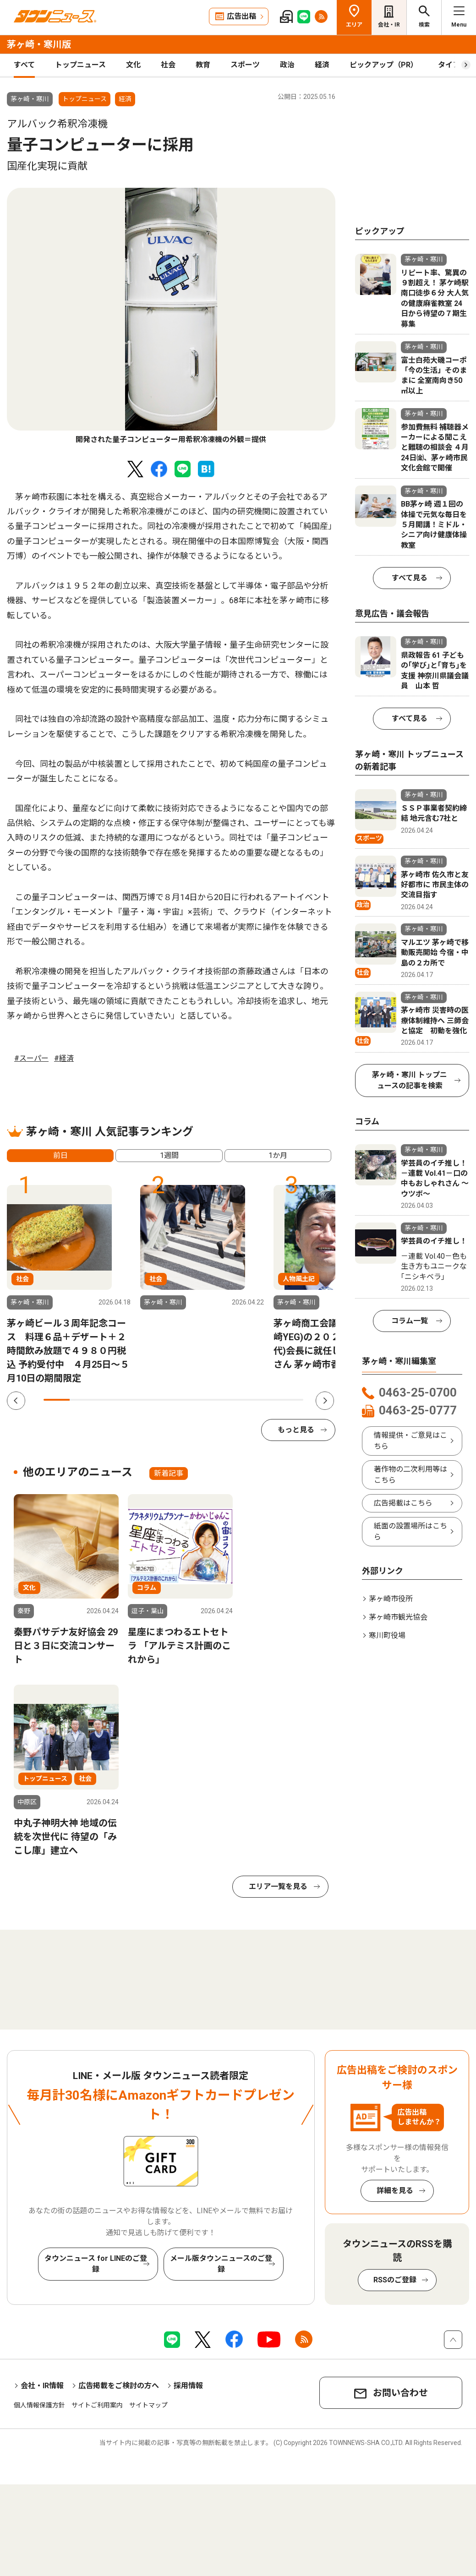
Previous (16, 1401)
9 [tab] (265, 1400)
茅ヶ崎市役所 (391, 1598)
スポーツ (245, 64)
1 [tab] (57, 1400)
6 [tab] (187, 1400)
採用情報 (188, 2385)
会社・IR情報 (42, 2385)
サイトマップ (148, 2405)
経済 (322, 64)
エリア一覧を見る (278, 1886)
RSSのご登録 (394, 2280)
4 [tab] (134, 1400)
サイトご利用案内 (97, 2405)
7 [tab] (212, 1400)
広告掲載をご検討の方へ (118, 2385)
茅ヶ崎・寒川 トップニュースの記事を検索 (409, 1080)
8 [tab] (238, 1400)
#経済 (64, 1058)
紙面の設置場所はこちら (410, 1531)
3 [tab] (108, 1400)
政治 (287, 64)
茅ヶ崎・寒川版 (39, 44)
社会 (168, 64)
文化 (133, 64)
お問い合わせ (400, 2392)
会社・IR (389, 25)
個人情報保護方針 (39, 2405)
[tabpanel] (171, 316)
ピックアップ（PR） (384, 64)
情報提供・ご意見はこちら (410, 1441)
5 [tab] (161, 1400)
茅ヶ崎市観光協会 (398, 1617)
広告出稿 (241, 16)
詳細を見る (395, 2190)
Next (325, 1401)
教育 (203, 64)
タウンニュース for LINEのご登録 (95, 2264)
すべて (24, 64)
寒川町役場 (387, 1635)
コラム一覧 (409, 1320)
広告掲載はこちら (403, 1503)
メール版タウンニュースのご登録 (221, 2264)
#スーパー (31, 1058)
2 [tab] (83, 1400)
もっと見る (296, 1429)
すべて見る (409, 577)
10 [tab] (291, 1400)
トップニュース (80, 64)
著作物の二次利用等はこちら (410, 1474)
